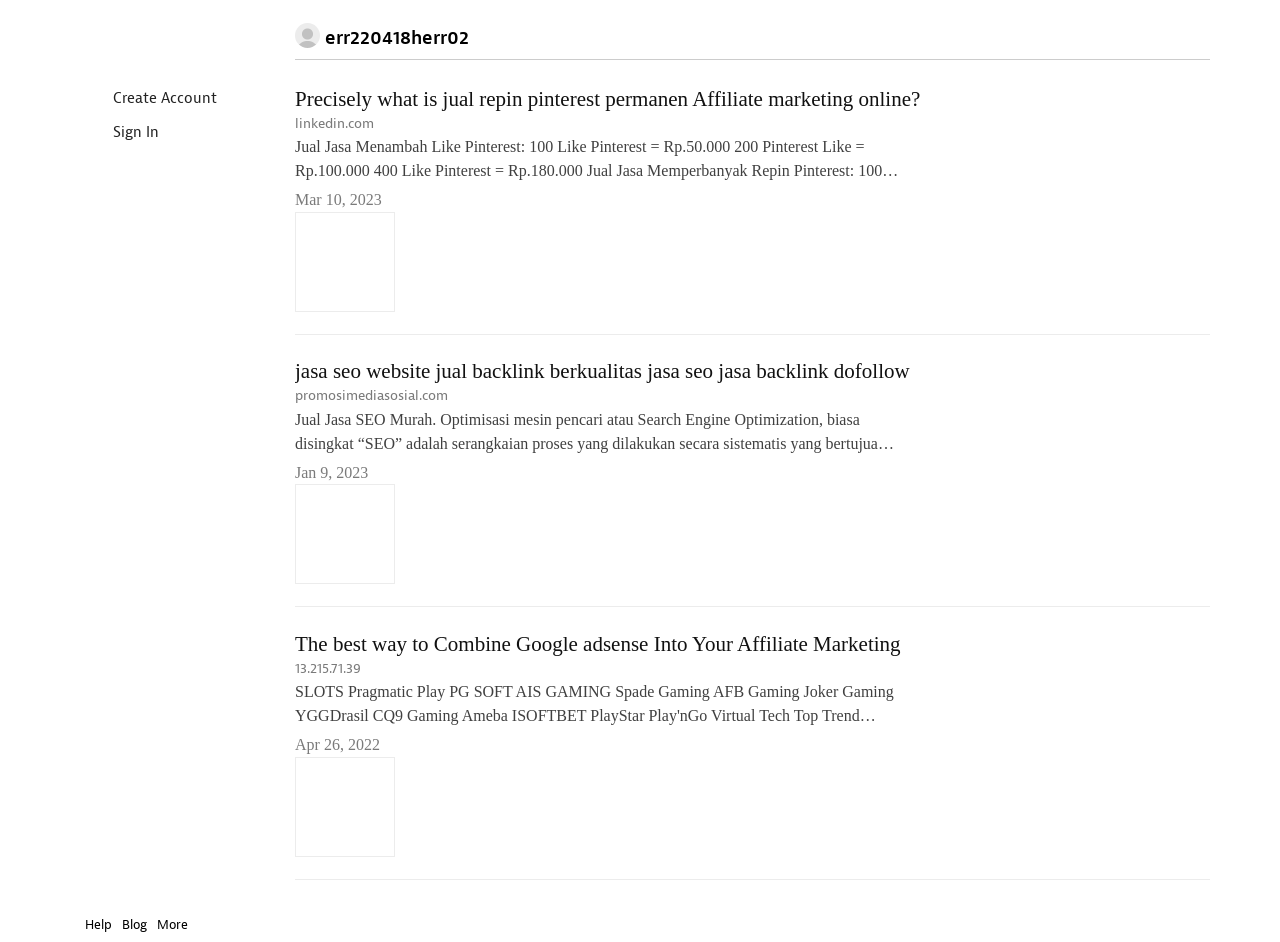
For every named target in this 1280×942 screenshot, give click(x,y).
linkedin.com (334, 123)
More (177, 924)
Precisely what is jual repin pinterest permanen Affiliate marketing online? (607, 99)
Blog (134, 924)
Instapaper (143, 36)
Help (98, 924)
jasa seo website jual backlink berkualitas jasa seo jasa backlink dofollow (602, 372)
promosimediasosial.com (371, 396)
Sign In (119, 133)
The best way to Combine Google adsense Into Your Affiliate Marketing (598, 645)
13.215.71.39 (328, 669)
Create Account (148, 99)
